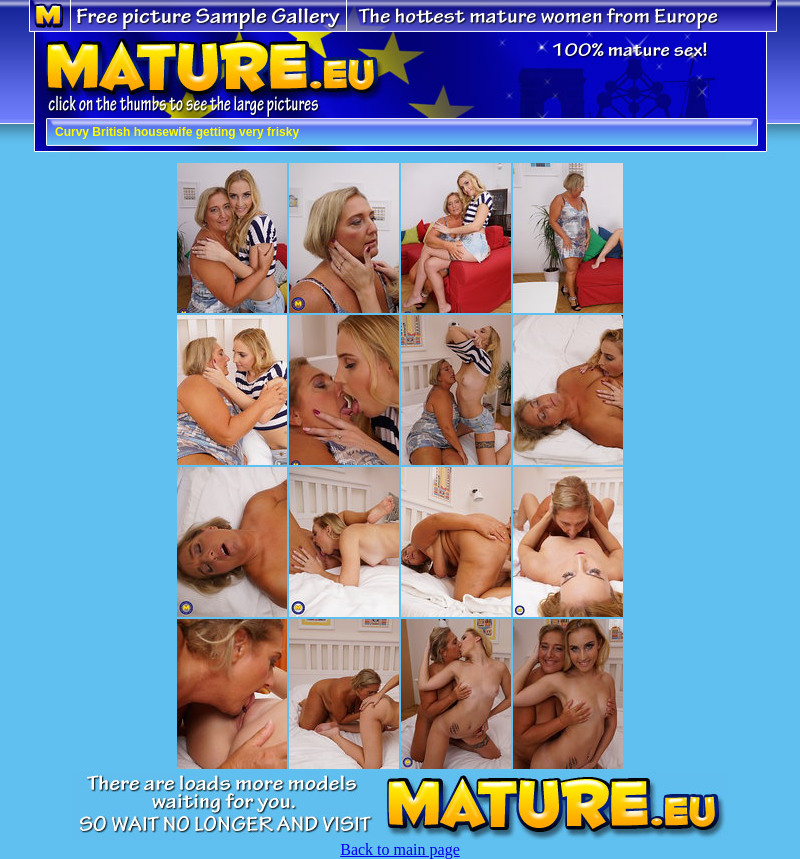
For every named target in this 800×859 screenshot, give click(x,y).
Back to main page (400, 849)
